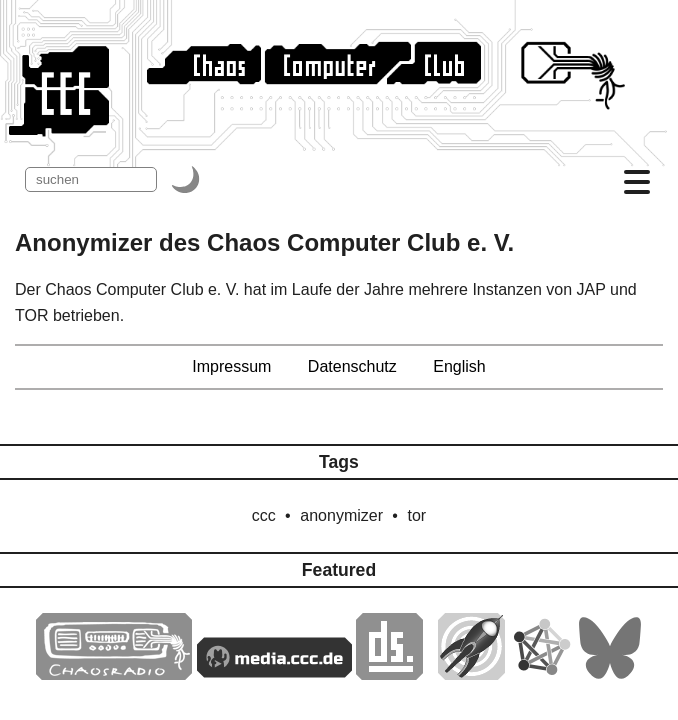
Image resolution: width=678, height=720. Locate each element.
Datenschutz (352, 366)
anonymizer (341, 515)
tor (416, 515)
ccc (264, 515)
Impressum (231, 366)
